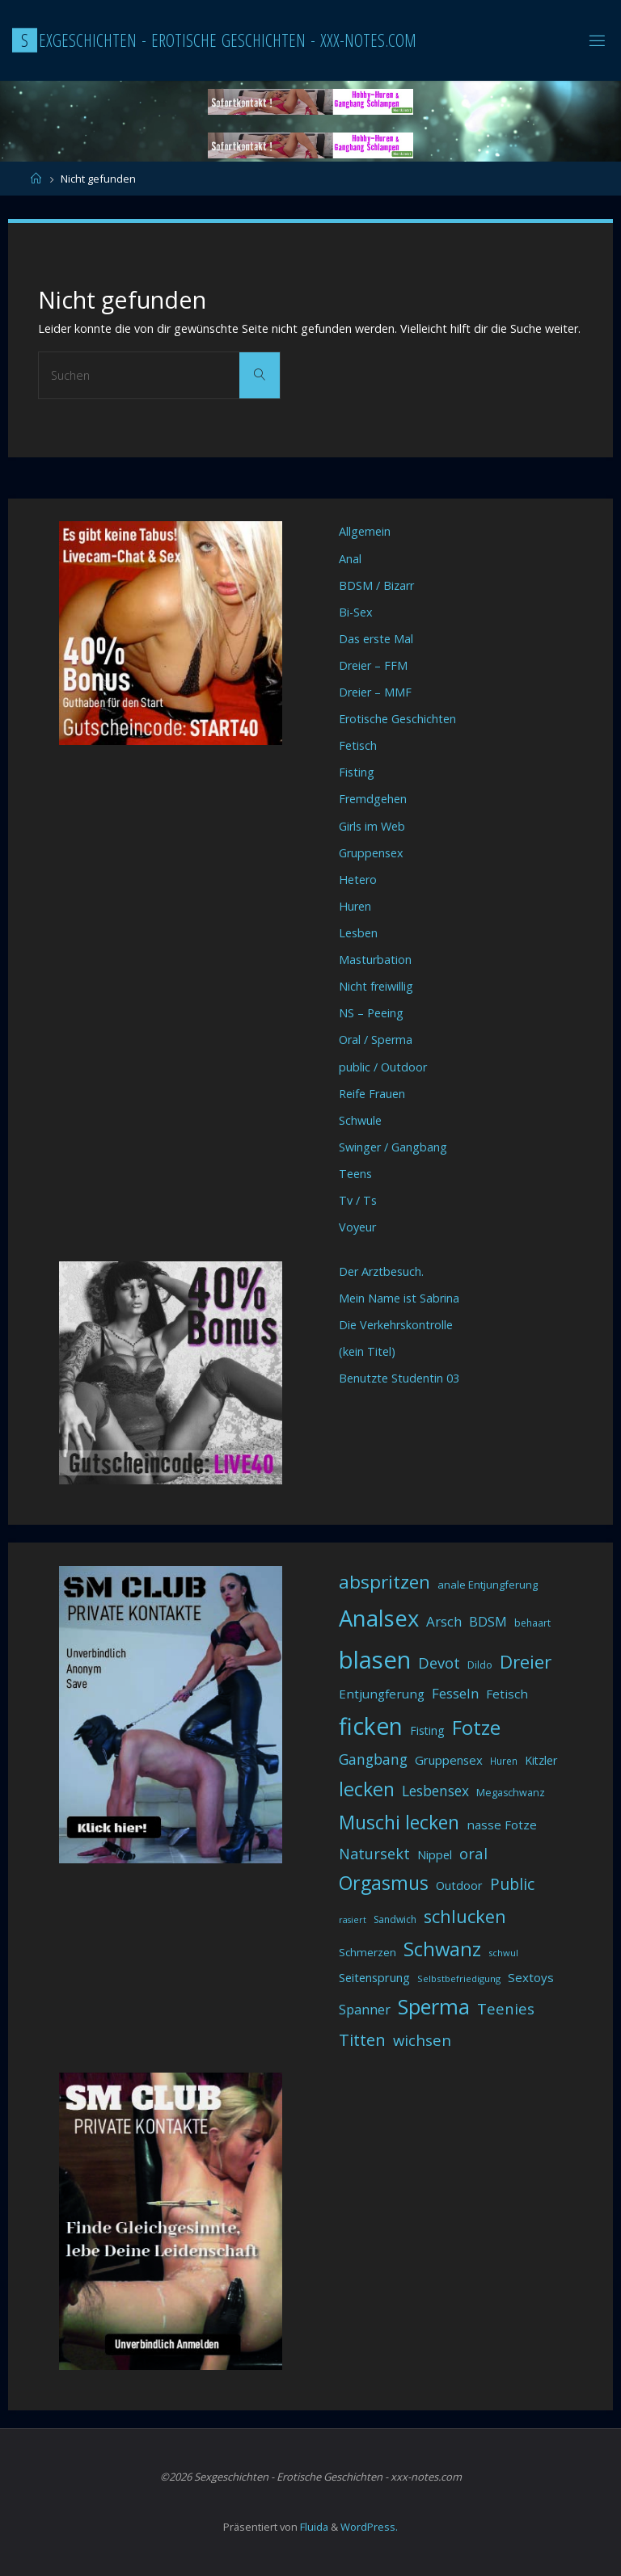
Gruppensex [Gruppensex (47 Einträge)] (449, 1760)
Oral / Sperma (375, 1039)
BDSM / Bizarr (376, 585)
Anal (350, 558)
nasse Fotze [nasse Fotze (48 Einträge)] (502, 1824)
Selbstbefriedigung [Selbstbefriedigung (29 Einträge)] (459, 1978)
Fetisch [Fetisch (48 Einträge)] (507, 1694)
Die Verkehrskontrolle (396, 1324)
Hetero (358, 879)
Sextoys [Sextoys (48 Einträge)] (531, 1977)
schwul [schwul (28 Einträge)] (503, 1953)
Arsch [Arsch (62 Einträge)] (444, 1621)
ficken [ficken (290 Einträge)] (371, 1726)
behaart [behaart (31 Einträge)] (532, 1623)
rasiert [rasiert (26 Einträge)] (352, 1920)
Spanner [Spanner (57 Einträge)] (365, 2009)
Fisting (356, 772)
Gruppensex (371, 853)
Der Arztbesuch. (381, 1271)
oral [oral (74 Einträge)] (473, 1853)
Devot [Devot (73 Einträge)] (439, 1663)
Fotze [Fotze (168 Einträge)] (476, 1727)
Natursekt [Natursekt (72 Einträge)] (374, 1853)
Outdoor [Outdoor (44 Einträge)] (459, 1885)
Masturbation (375, 959)
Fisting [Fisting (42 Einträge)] (427, 1730)
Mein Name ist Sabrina (399, 1298)
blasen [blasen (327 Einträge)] (375, 1660)
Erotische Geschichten (397, 718)
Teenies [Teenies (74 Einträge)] (505, 2008)
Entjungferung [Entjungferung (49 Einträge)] (382, 1694)
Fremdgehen (373, 798)
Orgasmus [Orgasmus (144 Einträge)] (384, 1883)
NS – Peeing (371, 1013)
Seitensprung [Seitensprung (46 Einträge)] (374, 1977)
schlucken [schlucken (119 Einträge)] (465, 1916)
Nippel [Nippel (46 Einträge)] (434, 1854)
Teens (355, 1173)
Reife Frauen (372, 1093)
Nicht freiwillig (376, 986)
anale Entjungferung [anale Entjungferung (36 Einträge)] (487, 1584)
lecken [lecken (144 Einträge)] (367, 1789)
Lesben (358, 933)
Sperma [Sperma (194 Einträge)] (434, 2006)
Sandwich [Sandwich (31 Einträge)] (395, 1919)
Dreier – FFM (373, 665)
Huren (355, 906)
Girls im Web (372, 826)
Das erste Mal (376, 638)
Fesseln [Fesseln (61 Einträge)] (455, 1693)
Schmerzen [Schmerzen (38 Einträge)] (367, 1952)
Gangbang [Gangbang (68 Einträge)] (373, 1759)
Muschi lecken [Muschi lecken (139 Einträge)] (399, 1822)
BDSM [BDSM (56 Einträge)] (488, 1622)
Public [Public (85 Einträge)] (512, 1884)
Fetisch (358, 745)
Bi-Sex (356, 612)
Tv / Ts (358, 1200)
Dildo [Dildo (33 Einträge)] (479, 1665)
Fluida (313, 2526)
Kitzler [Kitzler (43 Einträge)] (541, 1760)
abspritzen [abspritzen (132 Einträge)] (384, 1581)
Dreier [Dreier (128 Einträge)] (525, 1661)
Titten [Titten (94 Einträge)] (362, 2040)
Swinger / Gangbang (393, 1147)
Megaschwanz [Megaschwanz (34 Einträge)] (510, 1792)
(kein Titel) (367, 1351)
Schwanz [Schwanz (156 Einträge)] (442, 1949)
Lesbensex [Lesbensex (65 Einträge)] (435, 1790)
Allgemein (365, 531)
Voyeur (357, 1227)
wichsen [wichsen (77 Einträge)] (422, 2040)
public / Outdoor (383, 1067)
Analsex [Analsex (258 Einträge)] (379, 1618)
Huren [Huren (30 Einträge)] (504, 1761)
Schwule (360, 1120)
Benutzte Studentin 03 (399, 1378)
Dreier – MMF (375, 692)
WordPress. (369, 2526)
